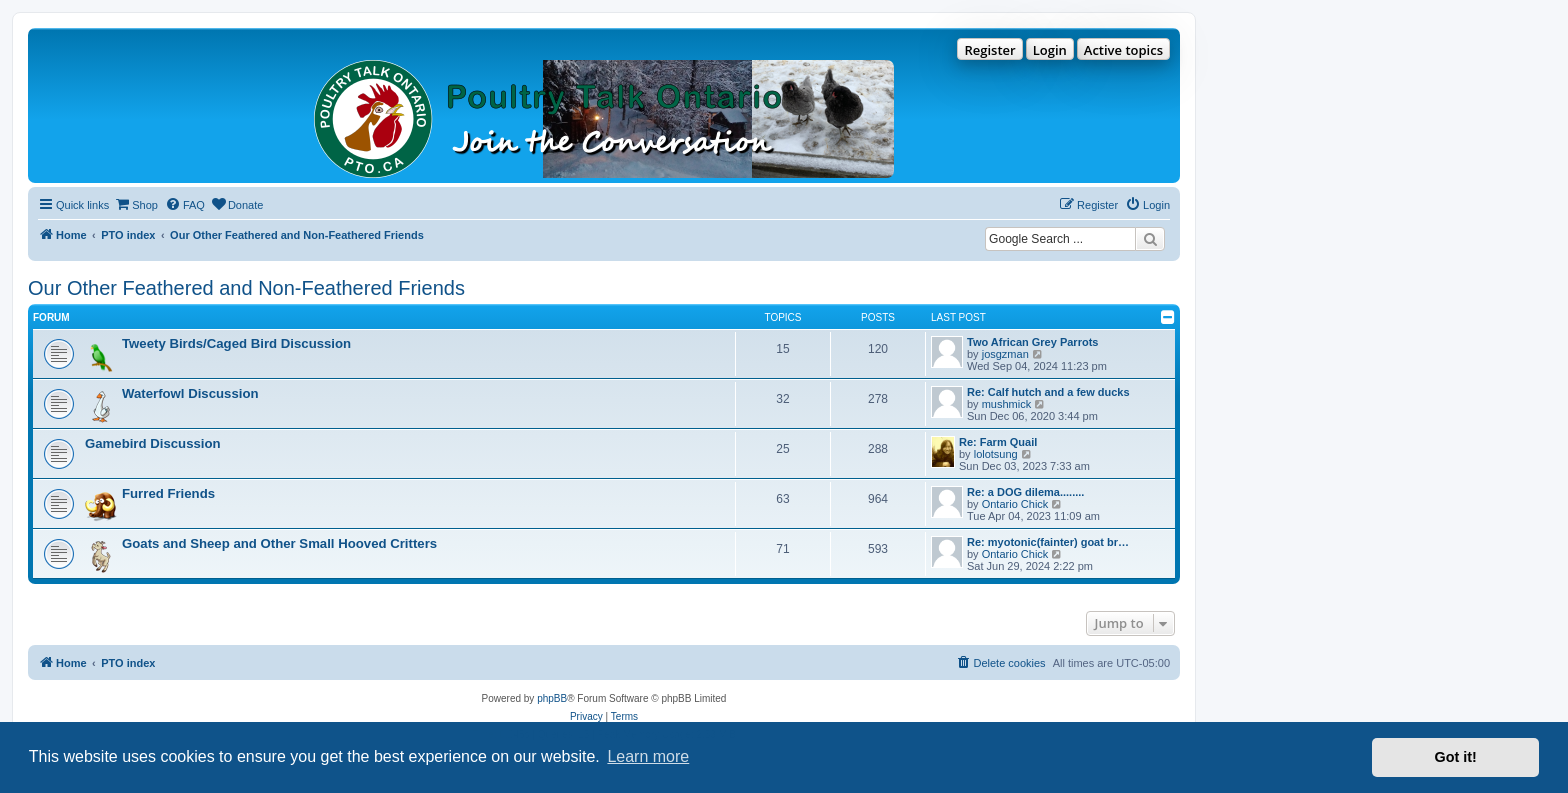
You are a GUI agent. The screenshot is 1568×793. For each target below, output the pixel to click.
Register (989, 50)
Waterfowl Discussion (190, 393)
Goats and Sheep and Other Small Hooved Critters (279, 543)
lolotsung (996, 454)
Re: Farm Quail (998, 442)
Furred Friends (168, 493)
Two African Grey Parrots (1032, 342)
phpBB (552, 698)
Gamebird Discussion (153, 443)
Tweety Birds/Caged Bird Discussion (236, 343)
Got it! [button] (1456, 757)
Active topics (1123, 50)
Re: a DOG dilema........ (1025, 492)
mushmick (1007, 404)
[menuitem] (136, 205)
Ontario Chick (1015, 504)
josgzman (1005, 354)
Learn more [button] (648, 756)
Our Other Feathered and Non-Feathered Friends (246, 288)
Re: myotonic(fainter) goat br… (1048, 542)
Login (1050, 50)
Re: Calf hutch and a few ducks (1048, 392)
